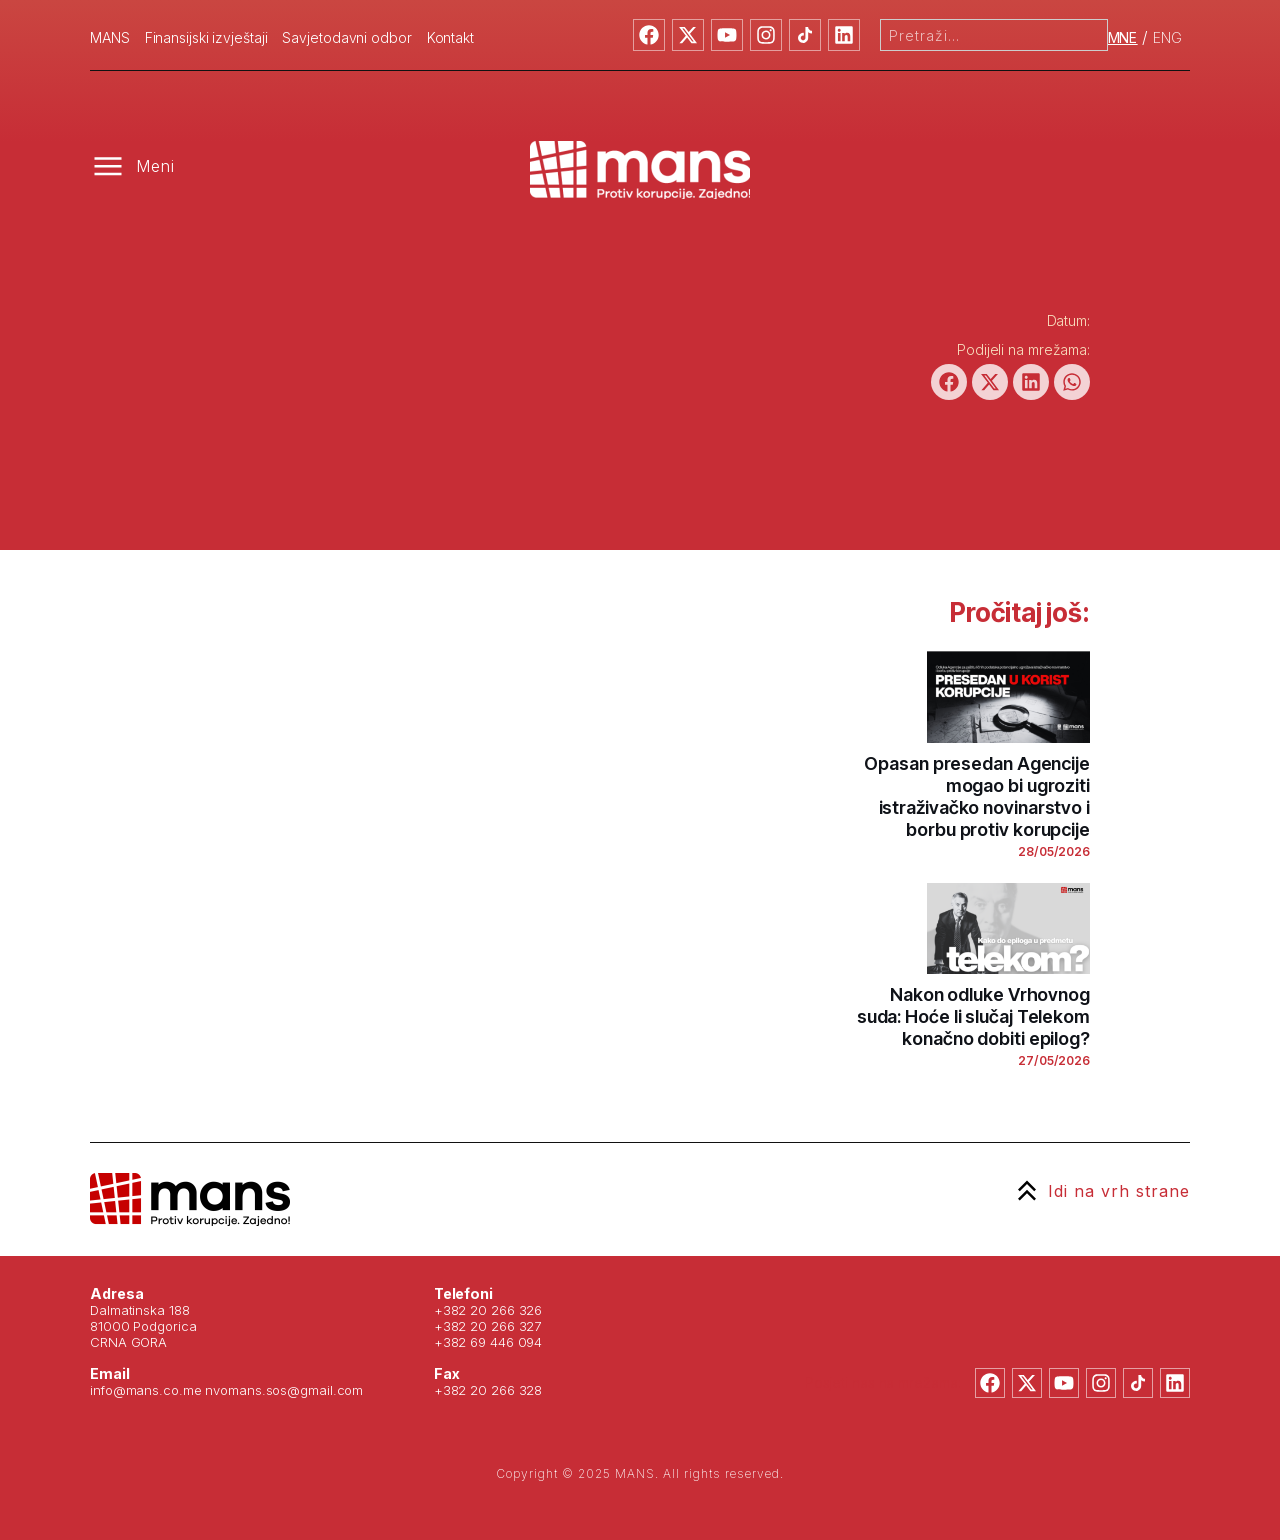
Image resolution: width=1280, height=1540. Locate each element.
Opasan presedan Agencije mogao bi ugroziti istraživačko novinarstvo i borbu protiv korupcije (977, 796)
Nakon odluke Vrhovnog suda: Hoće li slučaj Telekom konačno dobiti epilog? (973, 1016)
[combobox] (994, 35)
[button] (949, 382)
